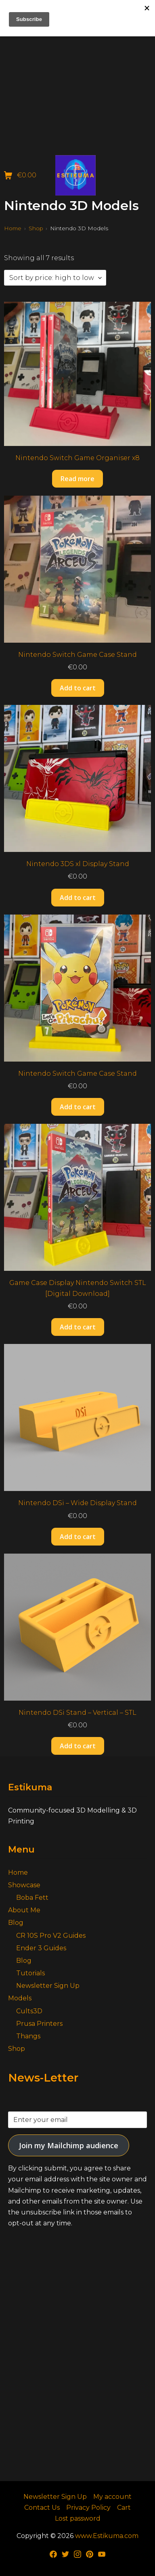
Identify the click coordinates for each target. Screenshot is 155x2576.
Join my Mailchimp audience (68, 2145)
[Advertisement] (77, 77)
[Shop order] (55, 278)
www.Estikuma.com (106, 2536)
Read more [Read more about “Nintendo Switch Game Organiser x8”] (77, 478)
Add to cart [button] (78, 687)
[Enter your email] (77, 2119)
